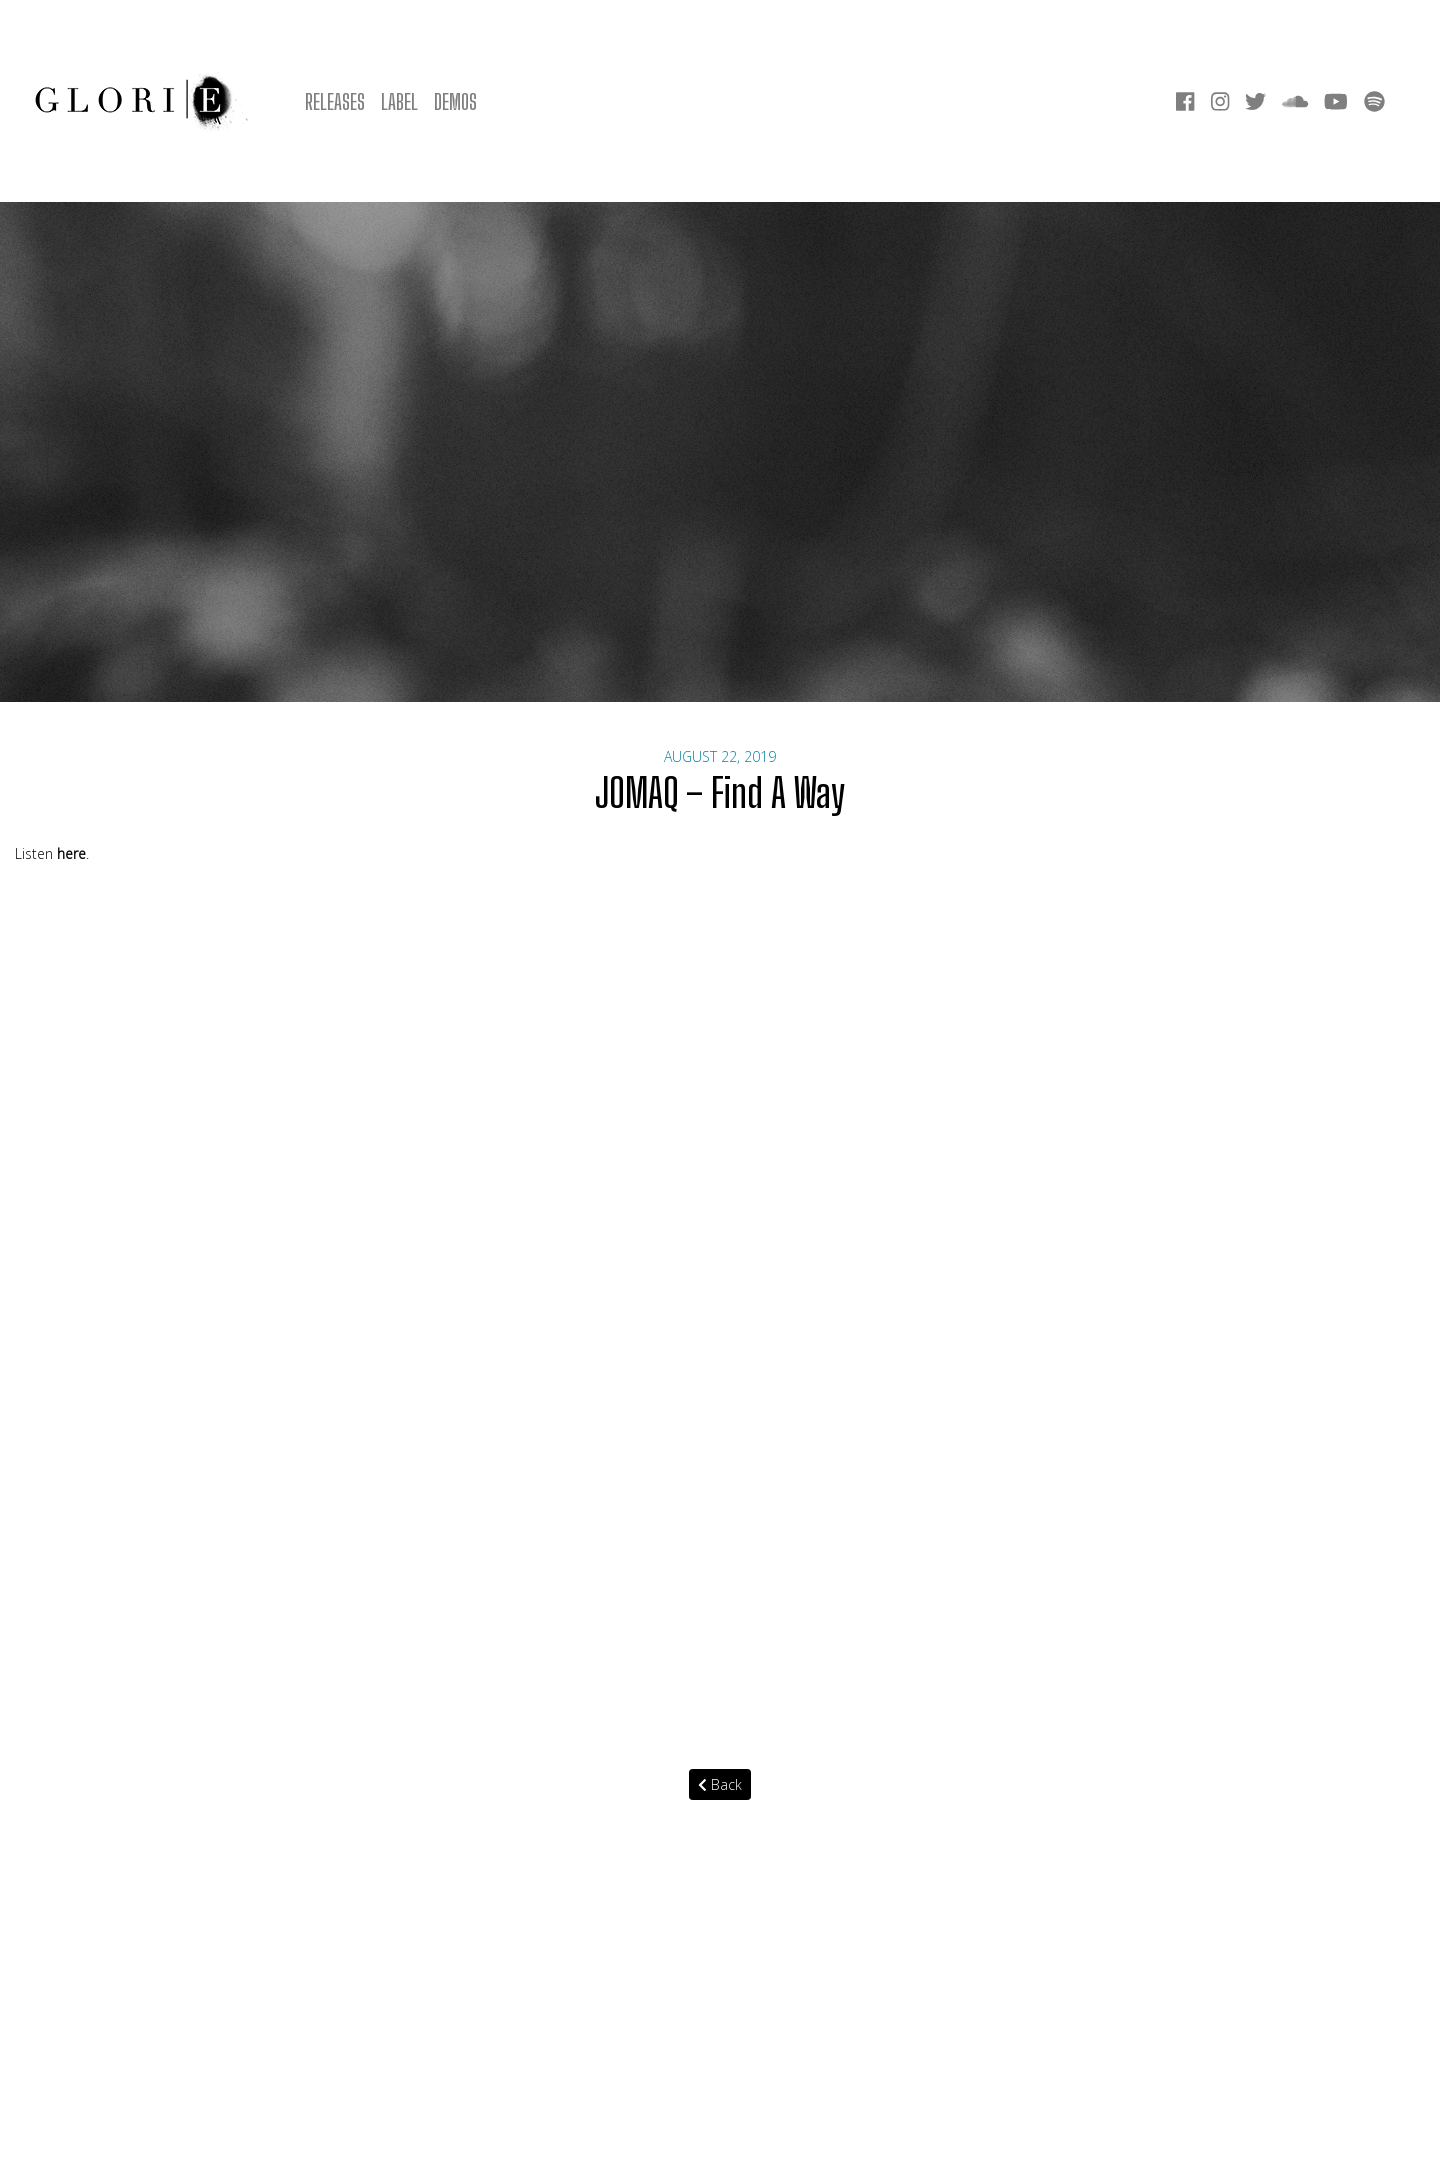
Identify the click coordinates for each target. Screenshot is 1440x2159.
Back (720, 1784)
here (71, 853)
